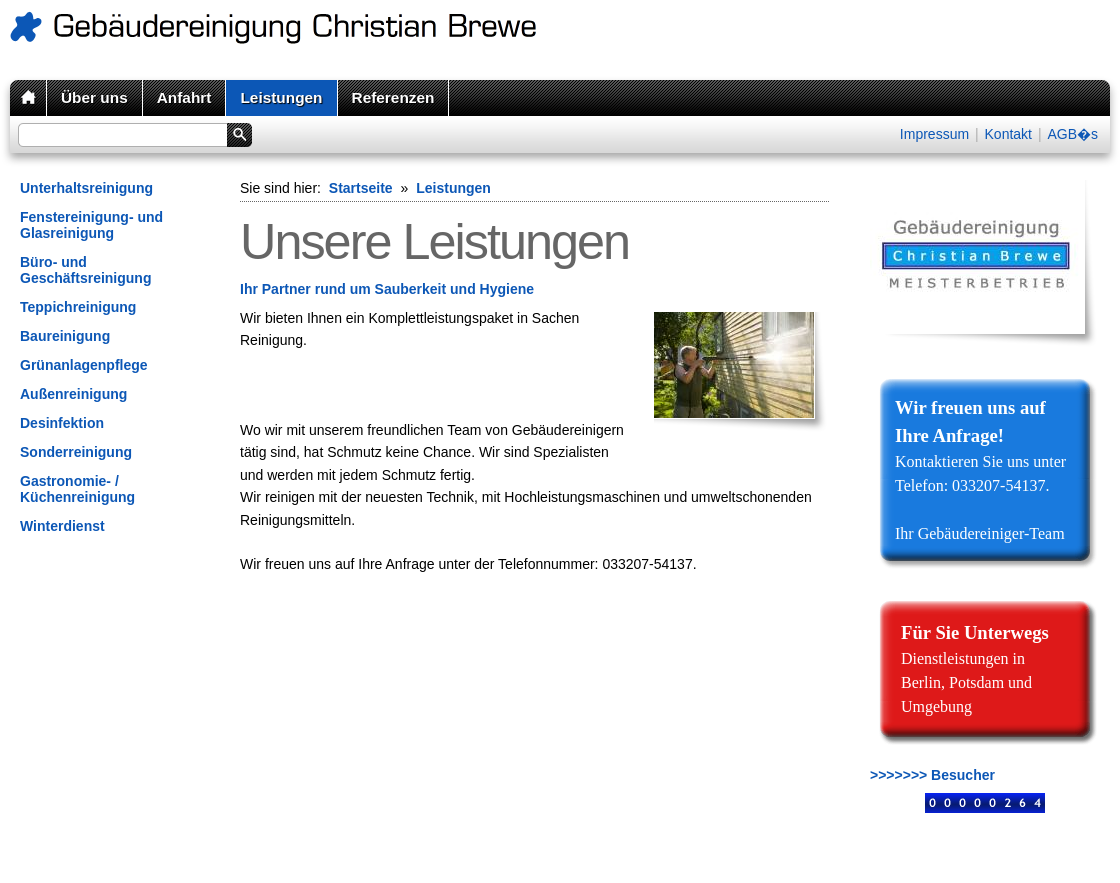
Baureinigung (65, 336)
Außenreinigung (73, 394)
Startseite (361, 188)
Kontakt (1008, 134)
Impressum (934, 134)
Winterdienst (62, 526)
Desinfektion (62, 423)
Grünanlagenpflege (84, 365)
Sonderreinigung (76, 452)
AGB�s (1072, 134)
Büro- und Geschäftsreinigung (85, 270)
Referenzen (393, 97)
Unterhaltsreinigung (86, 188)
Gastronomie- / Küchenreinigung (77, 489)
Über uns (94, 97)
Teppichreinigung (78, 307)
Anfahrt (184, 97)
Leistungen (281, 97)
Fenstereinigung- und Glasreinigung (91, 225)
